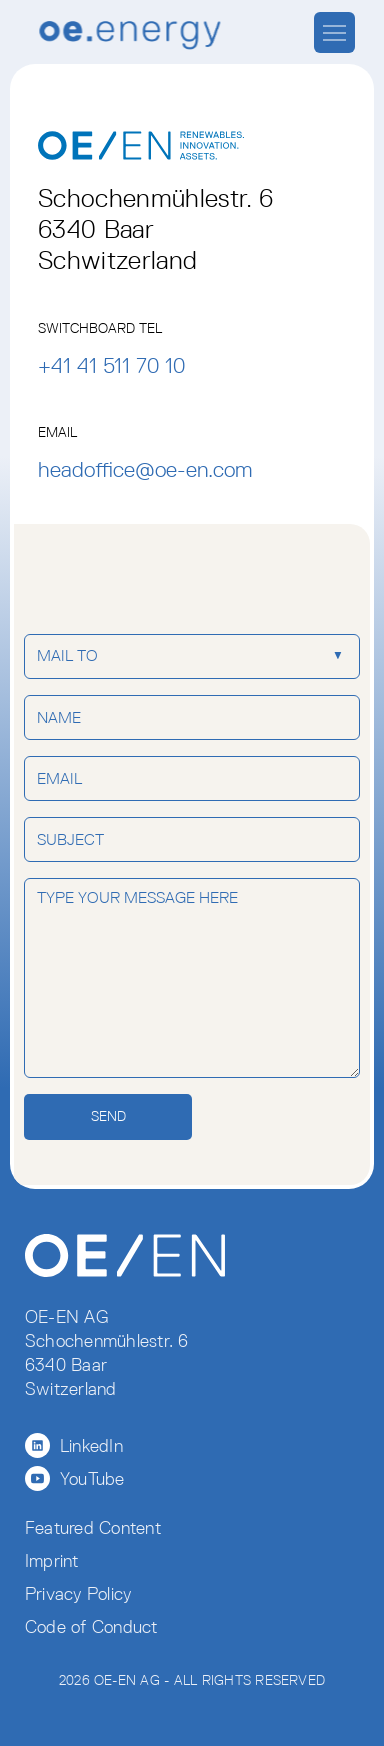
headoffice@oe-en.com (145, 469)
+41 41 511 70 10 (111, 365)
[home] (125, 34)
